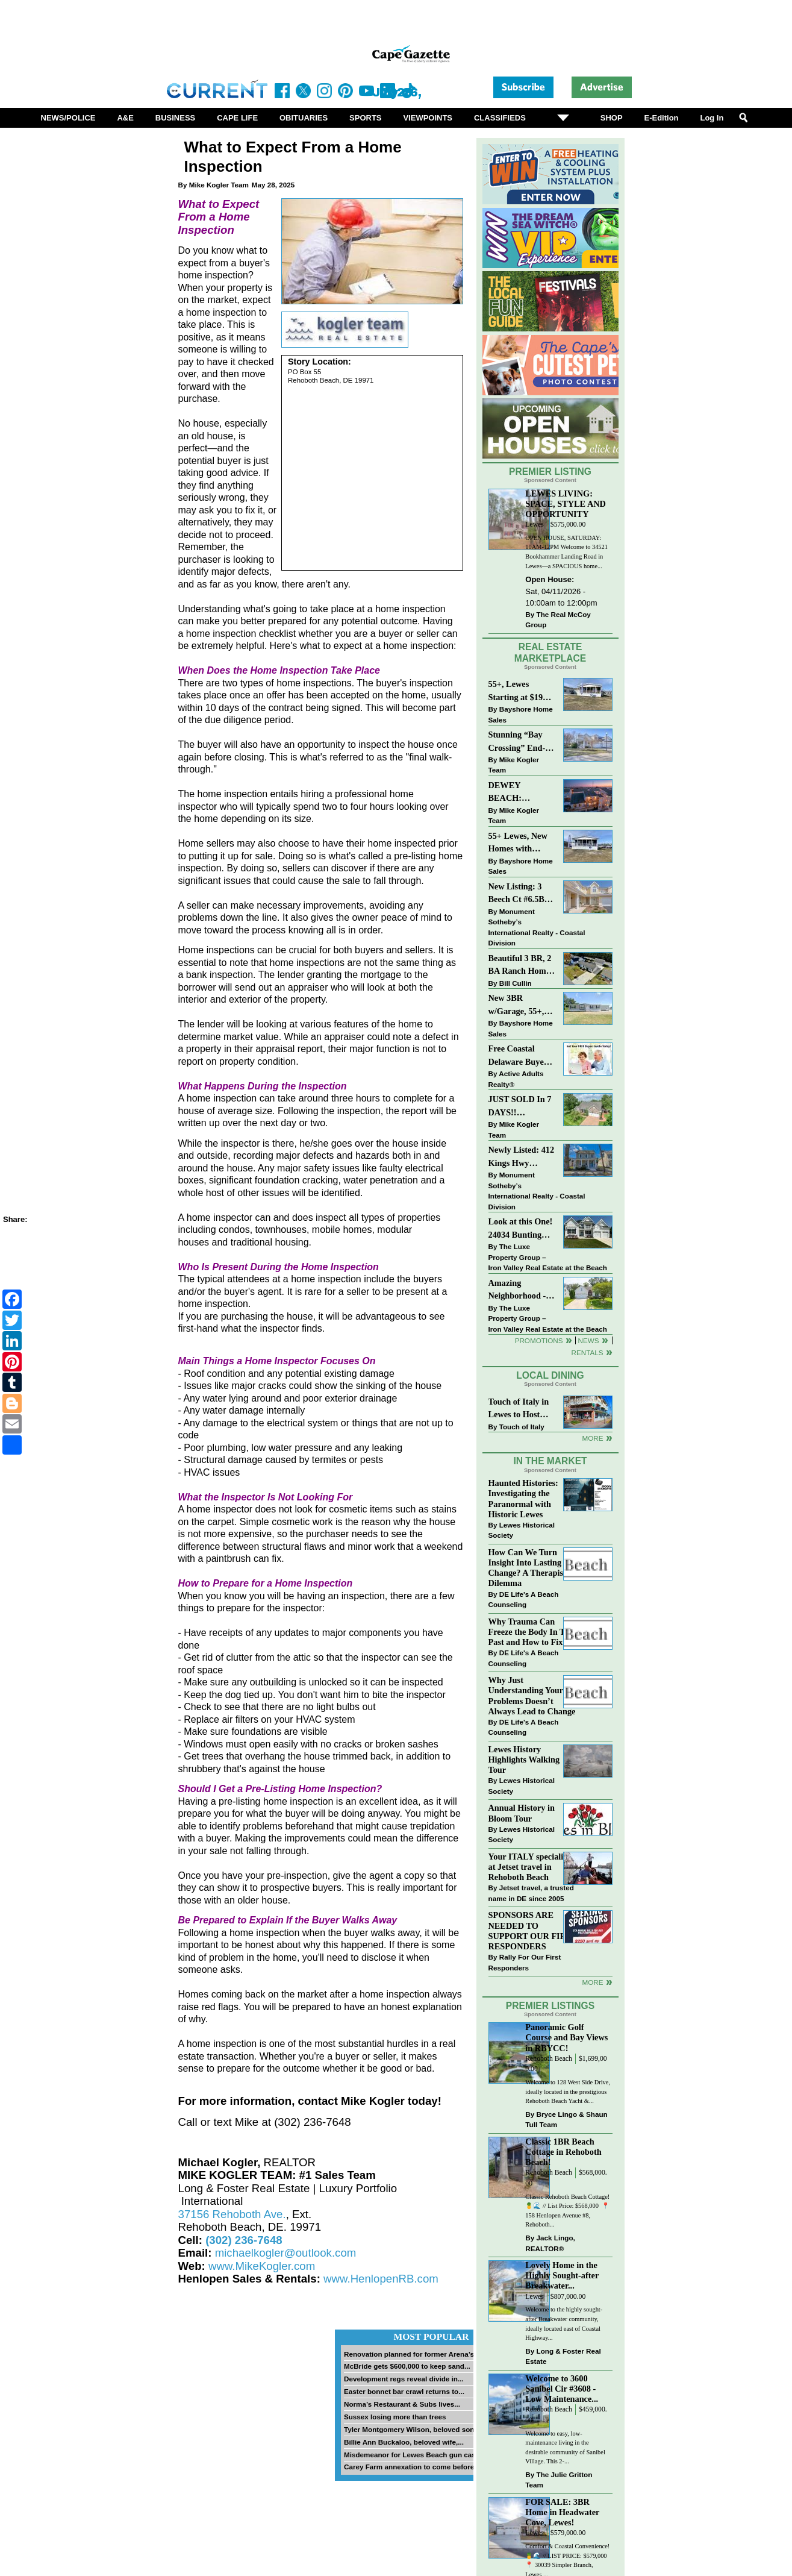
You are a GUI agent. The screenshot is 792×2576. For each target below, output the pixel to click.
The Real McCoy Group (557, 619)
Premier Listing (550, 471)
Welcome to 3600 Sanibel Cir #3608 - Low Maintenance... (561, 2389)
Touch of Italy (521, 1427)
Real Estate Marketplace (550, 652)
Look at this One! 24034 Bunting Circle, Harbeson (520, 1229)
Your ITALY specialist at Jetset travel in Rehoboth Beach (529, 1867)
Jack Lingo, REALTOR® (550, 2243)
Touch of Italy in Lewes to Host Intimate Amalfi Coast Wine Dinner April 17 (518, 1409)
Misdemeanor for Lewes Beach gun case (411, 2454)
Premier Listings (550, 2006)
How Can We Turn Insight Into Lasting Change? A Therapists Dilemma (529, 1567)
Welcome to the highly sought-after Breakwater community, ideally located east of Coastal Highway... (563, 2323)
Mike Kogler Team (219, 185)
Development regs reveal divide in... (404, 2379)
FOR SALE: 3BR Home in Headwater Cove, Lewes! (562, 2512)
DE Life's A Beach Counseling (523, 1599)
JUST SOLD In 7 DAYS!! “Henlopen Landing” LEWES (520, 1106)
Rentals (587, 1352)
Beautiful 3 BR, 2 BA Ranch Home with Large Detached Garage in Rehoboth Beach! (520, 965)
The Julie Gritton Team (558, 2480)
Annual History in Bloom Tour (521, 1813)
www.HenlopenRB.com (380, 2278)
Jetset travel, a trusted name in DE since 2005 (531, 1893)
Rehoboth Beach (548, 2059)
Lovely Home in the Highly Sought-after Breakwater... (562, 2275)
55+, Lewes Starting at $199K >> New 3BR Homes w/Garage (521, 691)
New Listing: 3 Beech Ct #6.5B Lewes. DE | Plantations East (518, 894)
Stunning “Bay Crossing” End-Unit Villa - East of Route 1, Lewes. (517, 742)
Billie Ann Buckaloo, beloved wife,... (404, 2442)
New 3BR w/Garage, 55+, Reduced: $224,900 (516, 1005)
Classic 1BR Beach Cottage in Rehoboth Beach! (563, 2152)
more (592, 1982)
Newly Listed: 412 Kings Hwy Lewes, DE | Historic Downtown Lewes (521, 1157)
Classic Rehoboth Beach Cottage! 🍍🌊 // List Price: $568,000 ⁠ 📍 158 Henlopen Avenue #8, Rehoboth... (567, 2210)
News (588, 1340)
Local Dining (550, 1375)
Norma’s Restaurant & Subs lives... (402, 2404)
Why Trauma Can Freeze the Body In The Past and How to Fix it (531, 1632)
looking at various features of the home (339, 1024)
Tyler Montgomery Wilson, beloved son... (412, 2429)
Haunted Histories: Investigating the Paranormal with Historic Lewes (523, 1498)
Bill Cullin (515, 983)
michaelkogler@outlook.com (286, 2252)
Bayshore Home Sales (520, 714)
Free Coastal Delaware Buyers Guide (519, 1056)
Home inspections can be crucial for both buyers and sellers (305, 950)
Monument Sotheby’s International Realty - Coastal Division (536, 927)
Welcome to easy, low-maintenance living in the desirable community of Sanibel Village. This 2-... (565, 2447)
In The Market (550, 1461)
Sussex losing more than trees (395, 2417)
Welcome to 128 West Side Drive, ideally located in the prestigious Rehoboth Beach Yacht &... (567, 2091)
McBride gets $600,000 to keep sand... (407, 2366)
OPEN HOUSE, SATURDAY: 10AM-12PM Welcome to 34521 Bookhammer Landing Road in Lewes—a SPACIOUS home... (566, 551)
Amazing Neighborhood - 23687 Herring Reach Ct (517, 1290)
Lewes (534, 524)
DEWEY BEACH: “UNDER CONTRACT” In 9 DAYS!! (520, 792)
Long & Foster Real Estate (562, 2356)
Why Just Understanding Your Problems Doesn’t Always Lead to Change (532, 1695)
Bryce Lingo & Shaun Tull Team (566, 2119)
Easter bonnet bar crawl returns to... (404, 2391)
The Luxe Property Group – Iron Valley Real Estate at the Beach (547, 1257)
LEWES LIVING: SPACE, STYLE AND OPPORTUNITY (565, 504)
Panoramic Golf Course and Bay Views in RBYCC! (566, 2037)
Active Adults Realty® (516, 1079)
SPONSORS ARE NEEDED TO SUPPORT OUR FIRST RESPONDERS (532, 1930)
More (592, 1438)
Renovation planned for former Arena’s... (412, 2354)
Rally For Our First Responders (524, 1962)
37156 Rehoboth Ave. (232, 2214)
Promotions (539, 1340)
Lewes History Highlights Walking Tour (524, 1759)
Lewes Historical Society (521, 1530)
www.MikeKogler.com (261, 2266)
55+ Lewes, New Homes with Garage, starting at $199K (518, 843)
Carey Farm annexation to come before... (412, 2467)
